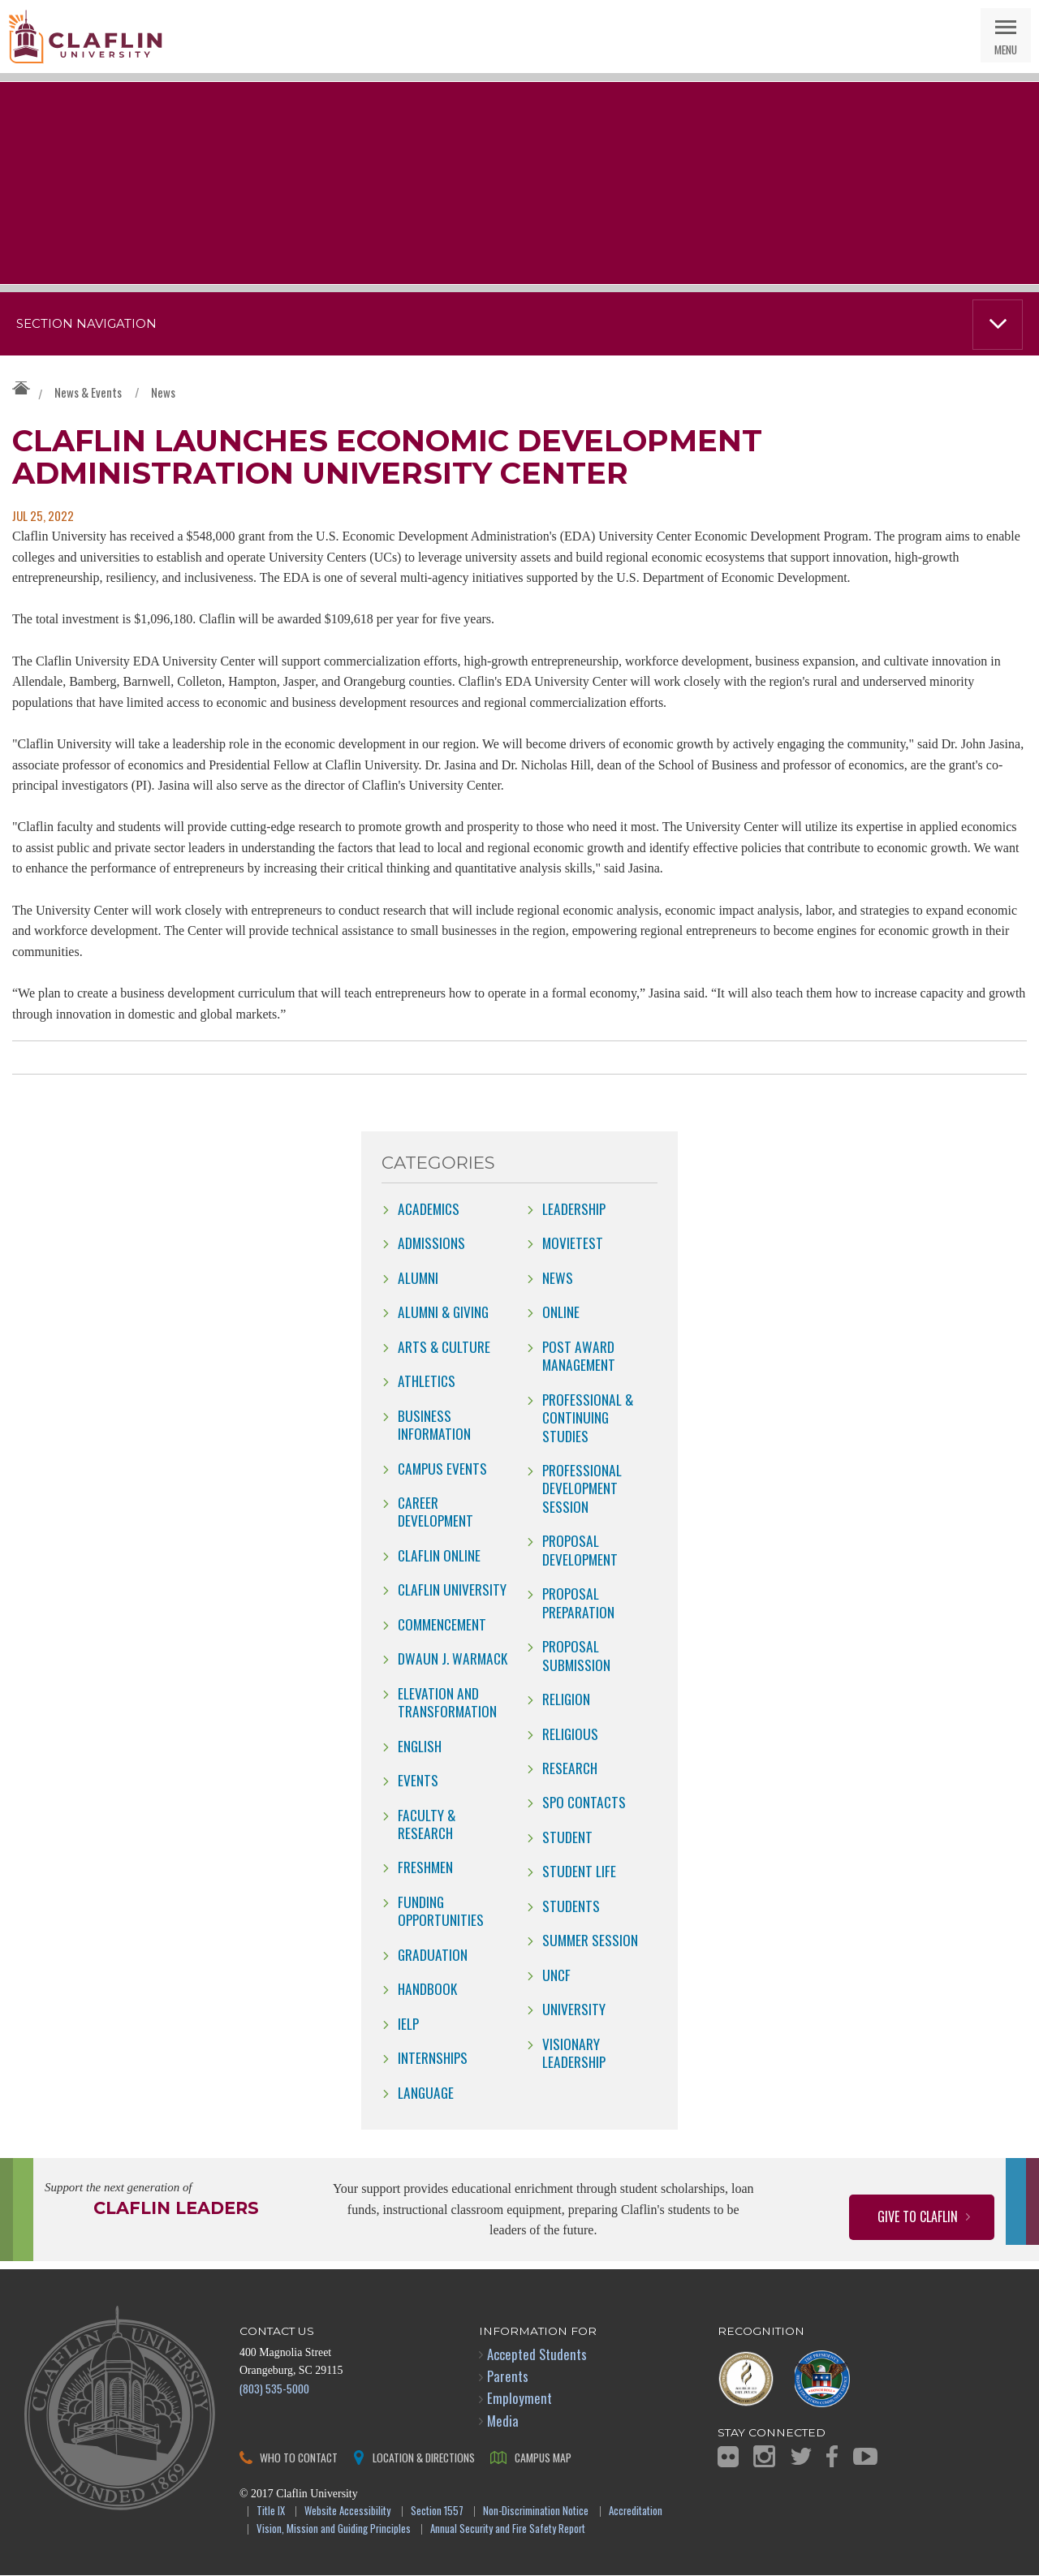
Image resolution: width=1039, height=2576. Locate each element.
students (571, 1906)
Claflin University (85, 36)
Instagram (764, 2457)
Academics (428, 1209)
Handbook (427, 1989)
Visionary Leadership (574, 2053)
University (574, 2009)
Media (503, 2420)
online (561, 1312)
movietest (572, 1243)
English (420, 1746)
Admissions (431, 1243)
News (163, 392)
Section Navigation (86, 324)
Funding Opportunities (441, 1911)
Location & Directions (424, 2457)
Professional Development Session (582, 1489)
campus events (442, 1468)
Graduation (433, 1955)
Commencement (442, 1624)
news (557, 1278)
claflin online (439, 1555)
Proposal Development (580, 1550)
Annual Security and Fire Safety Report (507, 2530)
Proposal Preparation (578, 1602)
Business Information (434, 1425)
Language (426, 2093)
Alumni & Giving (443, 1312)
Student (567, 1837)
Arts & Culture (444, 1347)
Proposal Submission (576, 1655)
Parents (507, 2377)
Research (569, 1768)
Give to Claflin (917, 2217)
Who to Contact (299, 2457)
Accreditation (635, 2512)
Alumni (418, 1278)
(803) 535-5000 (274, 2388)
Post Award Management (578, 1356)
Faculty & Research (426, 1823)
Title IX (271, 2512)
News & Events (88, 392)
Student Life (579, 1871)
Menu (1005, 49)
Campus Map (543, 2457)
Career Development (435, 1512)
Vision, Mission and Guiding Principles (334, 2530)
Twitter (801, 2457)
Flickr (728, 2457)
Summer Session (590, 1940)
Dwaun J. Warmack (452, 1658)
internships (433, 2058)
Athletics (426, 1381)
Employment (519, 2399)
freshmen (425, 1867)
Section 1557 (437, 2512)
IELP (408, 2024)
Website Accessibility (347, 2512)
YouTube (865, 2457)
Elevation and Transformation (447, 1702)
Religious (570, 1733)
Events (418, 1780)
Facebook (832, 2457)
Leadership (574, 1209)
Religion (566, 1699)
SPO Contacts (584, 1802)
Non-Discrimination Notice (535, 2512)
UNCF (556, 1975)
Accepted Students (537, 2355)
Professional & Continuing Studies (587, 1418)
